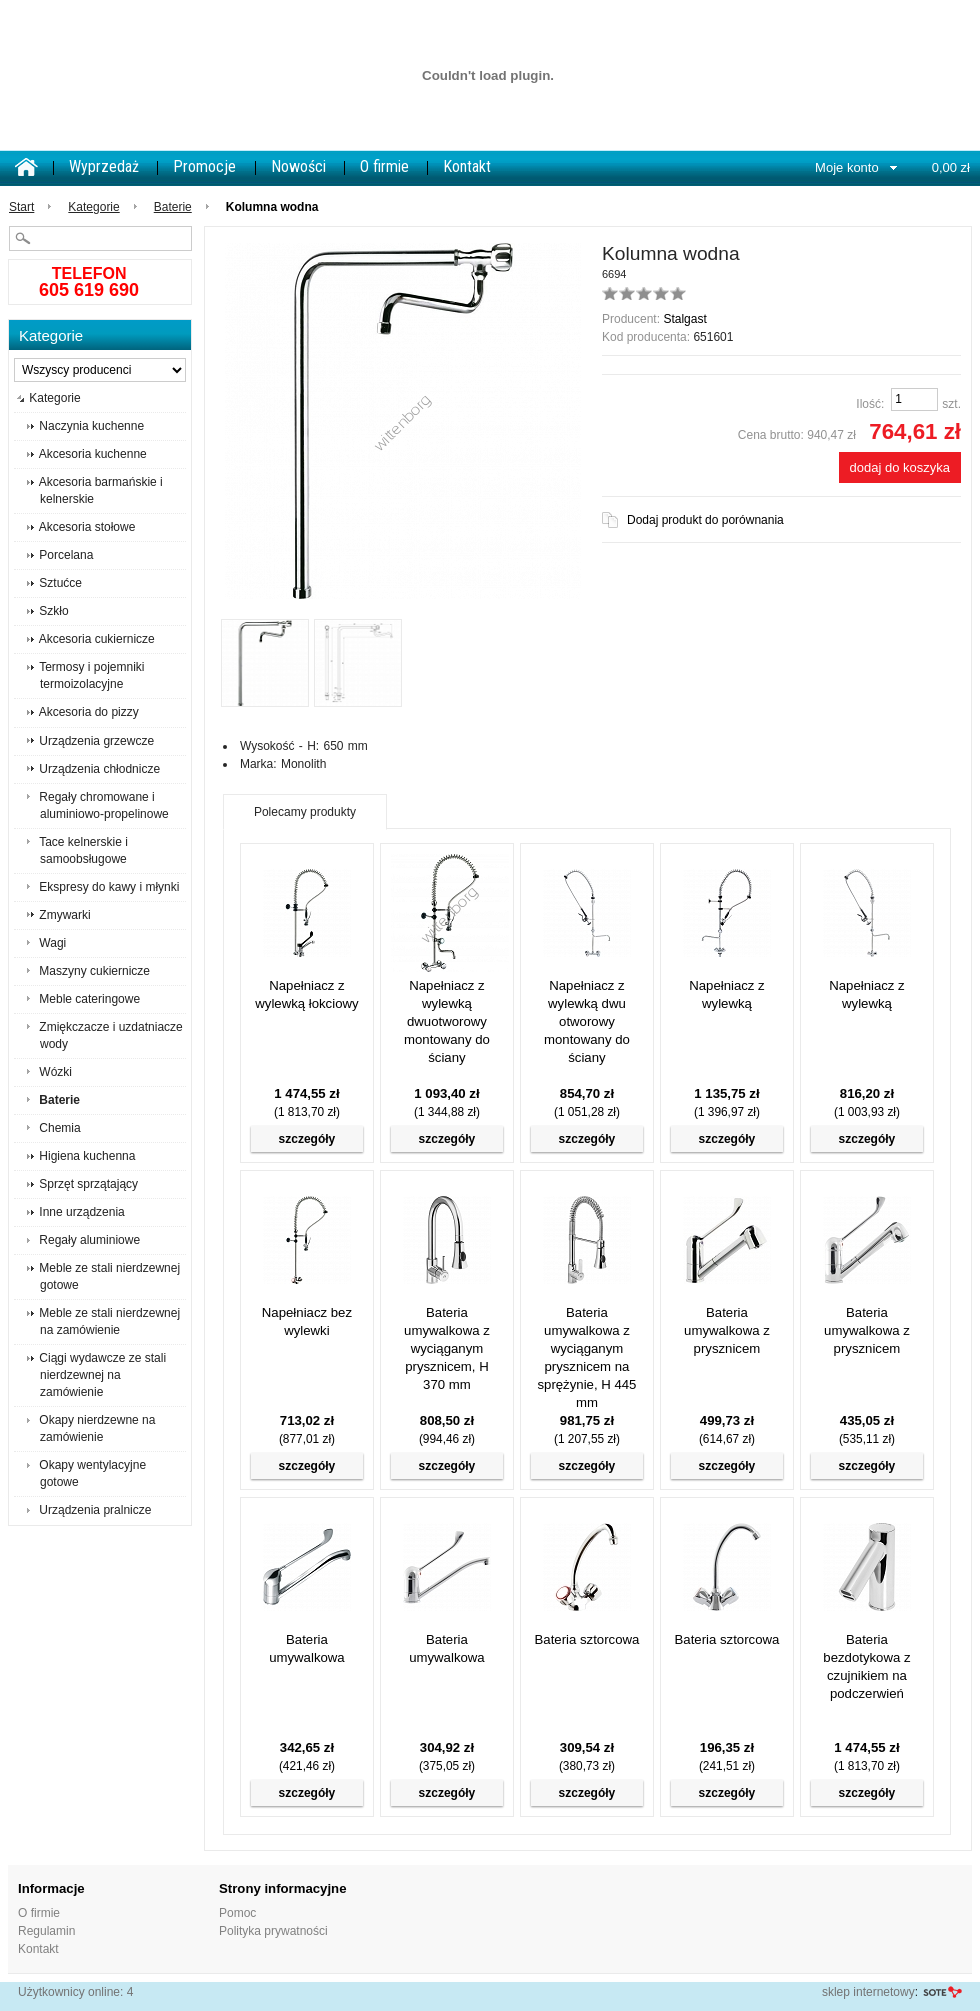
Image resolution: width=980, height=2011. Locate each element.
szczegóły (307, 1139)
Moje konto (847, 167)
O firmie (384, 166)
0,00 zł (951, 167)
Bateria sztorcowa (587, 1639)
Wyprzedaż (104, 166)
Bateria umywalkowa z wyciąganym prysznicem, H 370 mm (447, 1348)
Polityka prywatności (273, 1931)
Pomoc (237, 1913)
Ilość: (870, 404)
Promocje (204, 166)
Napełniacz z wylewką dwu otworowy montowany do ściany (587, 1021)
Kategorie (93, 207)
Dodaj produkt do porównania (705, 520)
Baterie (173, 207)
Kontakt (467, 166)
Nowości (298, 166)
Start (21, 207)
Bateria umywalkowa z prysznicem (727, 1330)
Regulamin (46, 1931)
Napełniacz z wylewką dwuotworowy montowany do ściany (447, 1021)
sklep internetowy (868, 1992)
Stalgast (684, 319)
